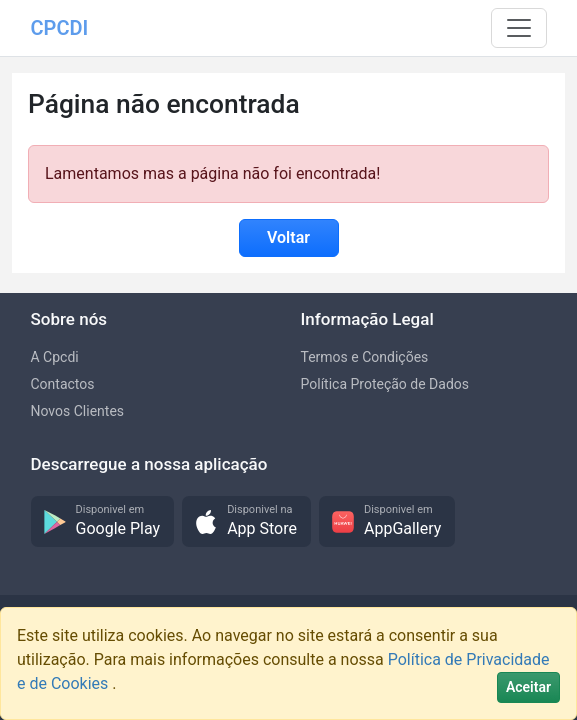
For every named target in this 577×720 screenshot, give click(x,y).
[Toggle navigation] (519, 28)
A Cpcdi (55, 357)
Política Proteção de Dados (385, 384)
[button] (103, 521)
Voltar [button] (288, 237)
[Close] (528, 687)
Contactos (63, 384)
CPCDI (60, 28)
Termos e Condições (365, 357)
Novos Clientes (78, 411)
